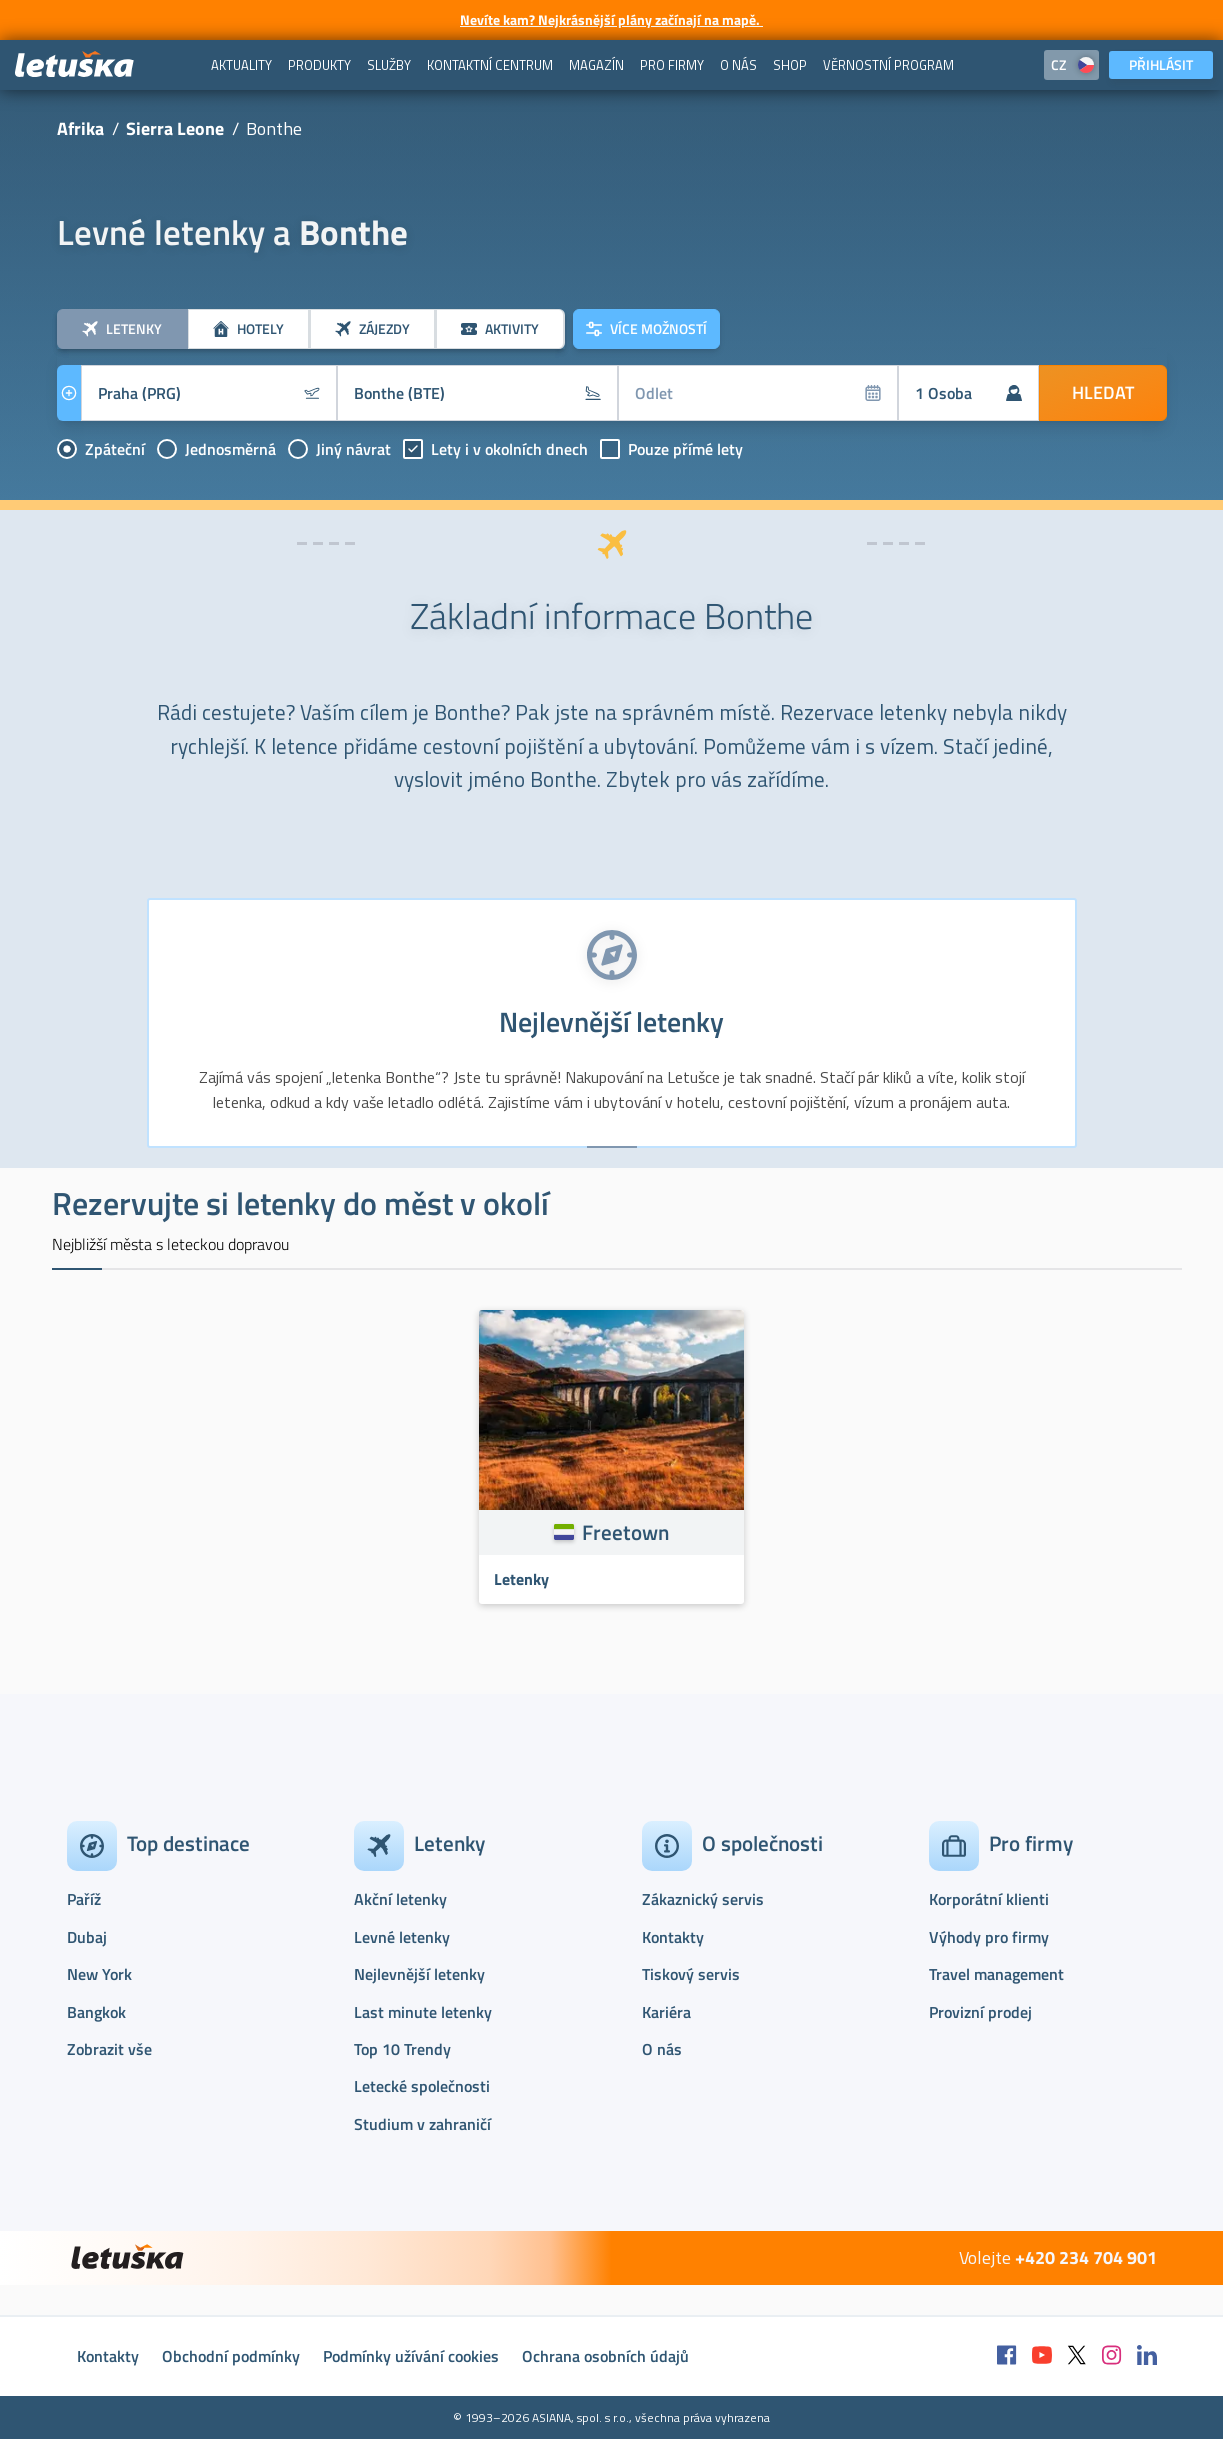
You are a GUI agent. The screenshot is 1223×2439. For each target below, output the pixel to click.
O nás (662, 2049)
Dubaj (87, 1937)
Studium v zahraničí (422, 2124)
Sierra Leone (175, 128)
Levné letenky (402, 1937)
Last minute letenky (423, 2012)
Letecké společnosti (422, 2086)
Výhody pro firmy (989, 1937)
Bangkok (96, 2012)
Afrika (80, 128)
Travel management (996, 1974)
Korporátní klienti (989, 1899)
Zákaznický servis (703, 1899)
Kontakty (673, 1937)
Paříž (84, 1899)
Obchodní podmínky (231, 2356)
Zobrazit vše (109, 2049)
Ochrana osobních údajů (605, 2356)
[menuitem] (241, 65)
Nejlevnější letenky (419, 1974)
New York (99, 1974)
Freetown (625, 1532)
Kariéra (666, 2012)
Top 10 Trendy (402, 2049)
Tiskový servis (691, 1974)
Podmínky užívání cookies (411, 2356)
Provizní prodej (980, 2012)
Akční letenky (400, 1899)
